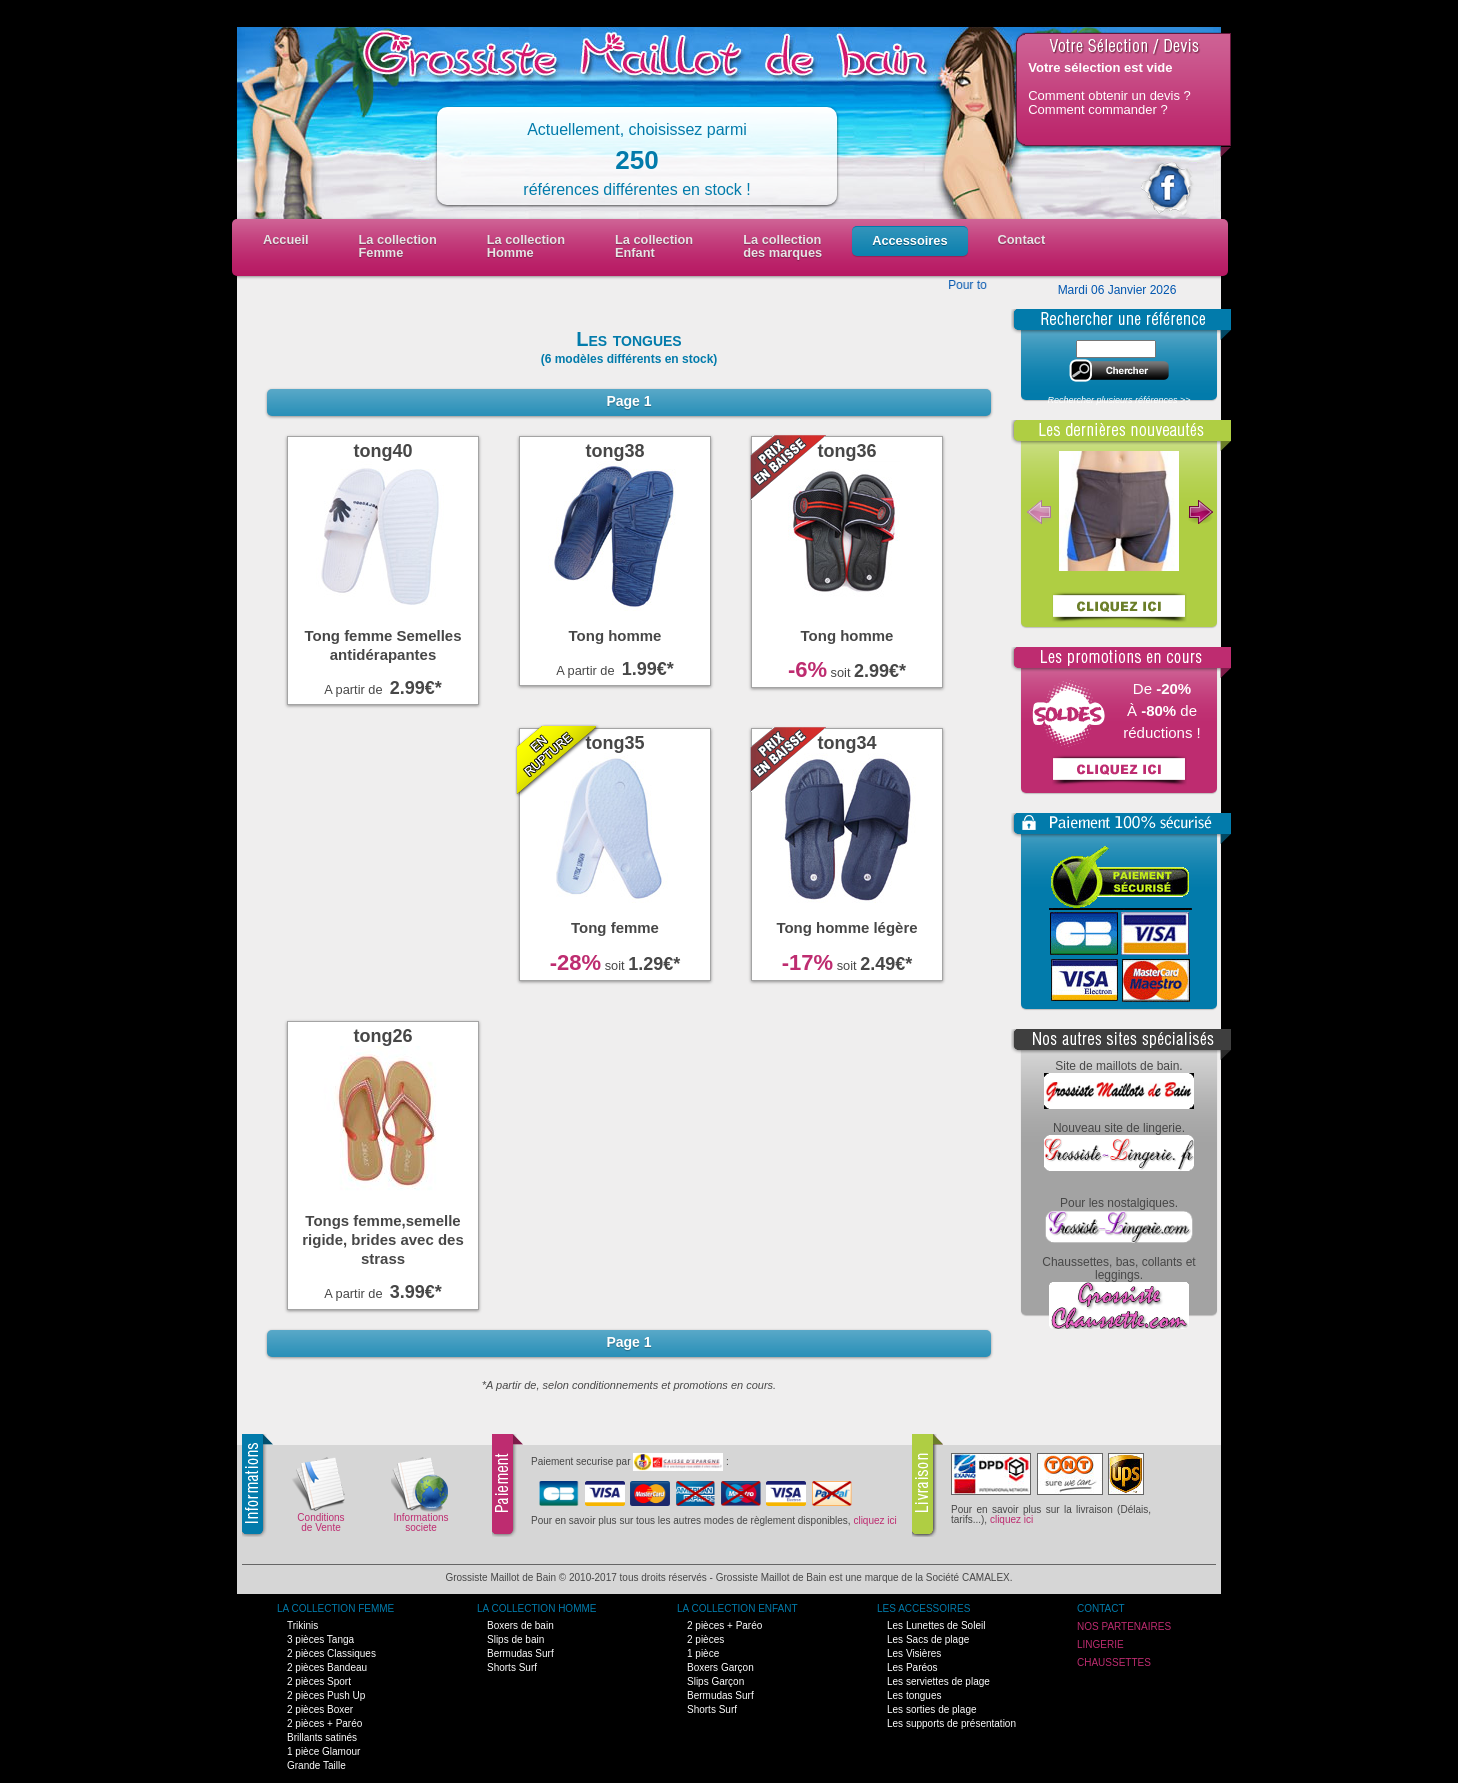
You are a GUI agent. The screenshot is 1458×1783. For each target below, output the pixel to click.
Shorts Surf (512, 1667)
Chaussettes (1114, 1662)
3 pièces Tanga (320, 1639)
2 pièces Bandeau (327, 1667)
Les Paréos (912, 1667)
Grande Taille (316, 1765)
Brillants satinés (322, 1737)
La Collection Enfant (737, 1608)
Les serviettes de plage (938, 1681)
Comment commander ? (1097, 109)
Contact (1022, 239)
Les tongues (914, 1695)
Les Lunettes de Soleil (936, 1625)
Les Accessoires (923, 1608)
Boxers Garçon (720, 1667)
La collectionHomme (526, 246)
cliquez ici (874, 1520)
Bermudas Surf (520, 1653)
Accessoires (909, 240)
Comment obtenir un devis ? (1109, 95)
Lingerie (1100, 1644)
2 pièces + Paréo (324, 1723)
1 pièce (703, 1653)
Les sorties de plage (932, 1709)
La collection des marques (782, 246)
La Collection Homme (536, 1608)
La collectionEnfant (654, 246)
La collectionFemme (398, 246)
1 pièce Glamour (323, 1751)
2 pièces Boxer (320, 1709)
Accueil (286, 239)
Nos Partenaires (1124, 1626)
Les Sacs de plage (928, 1639)
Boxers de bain (520, 1625)
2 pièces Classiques (331, 1653)
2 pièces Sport (319, 1681)
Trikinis (302, 1625)
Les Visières (914, 1653)
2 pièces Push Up (326, 1695)
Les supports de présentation (951, 1723)
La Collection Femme (335, 1608)
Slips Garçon (715, 1681)
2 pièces (705, 1639)
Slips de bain (515, 1639)
